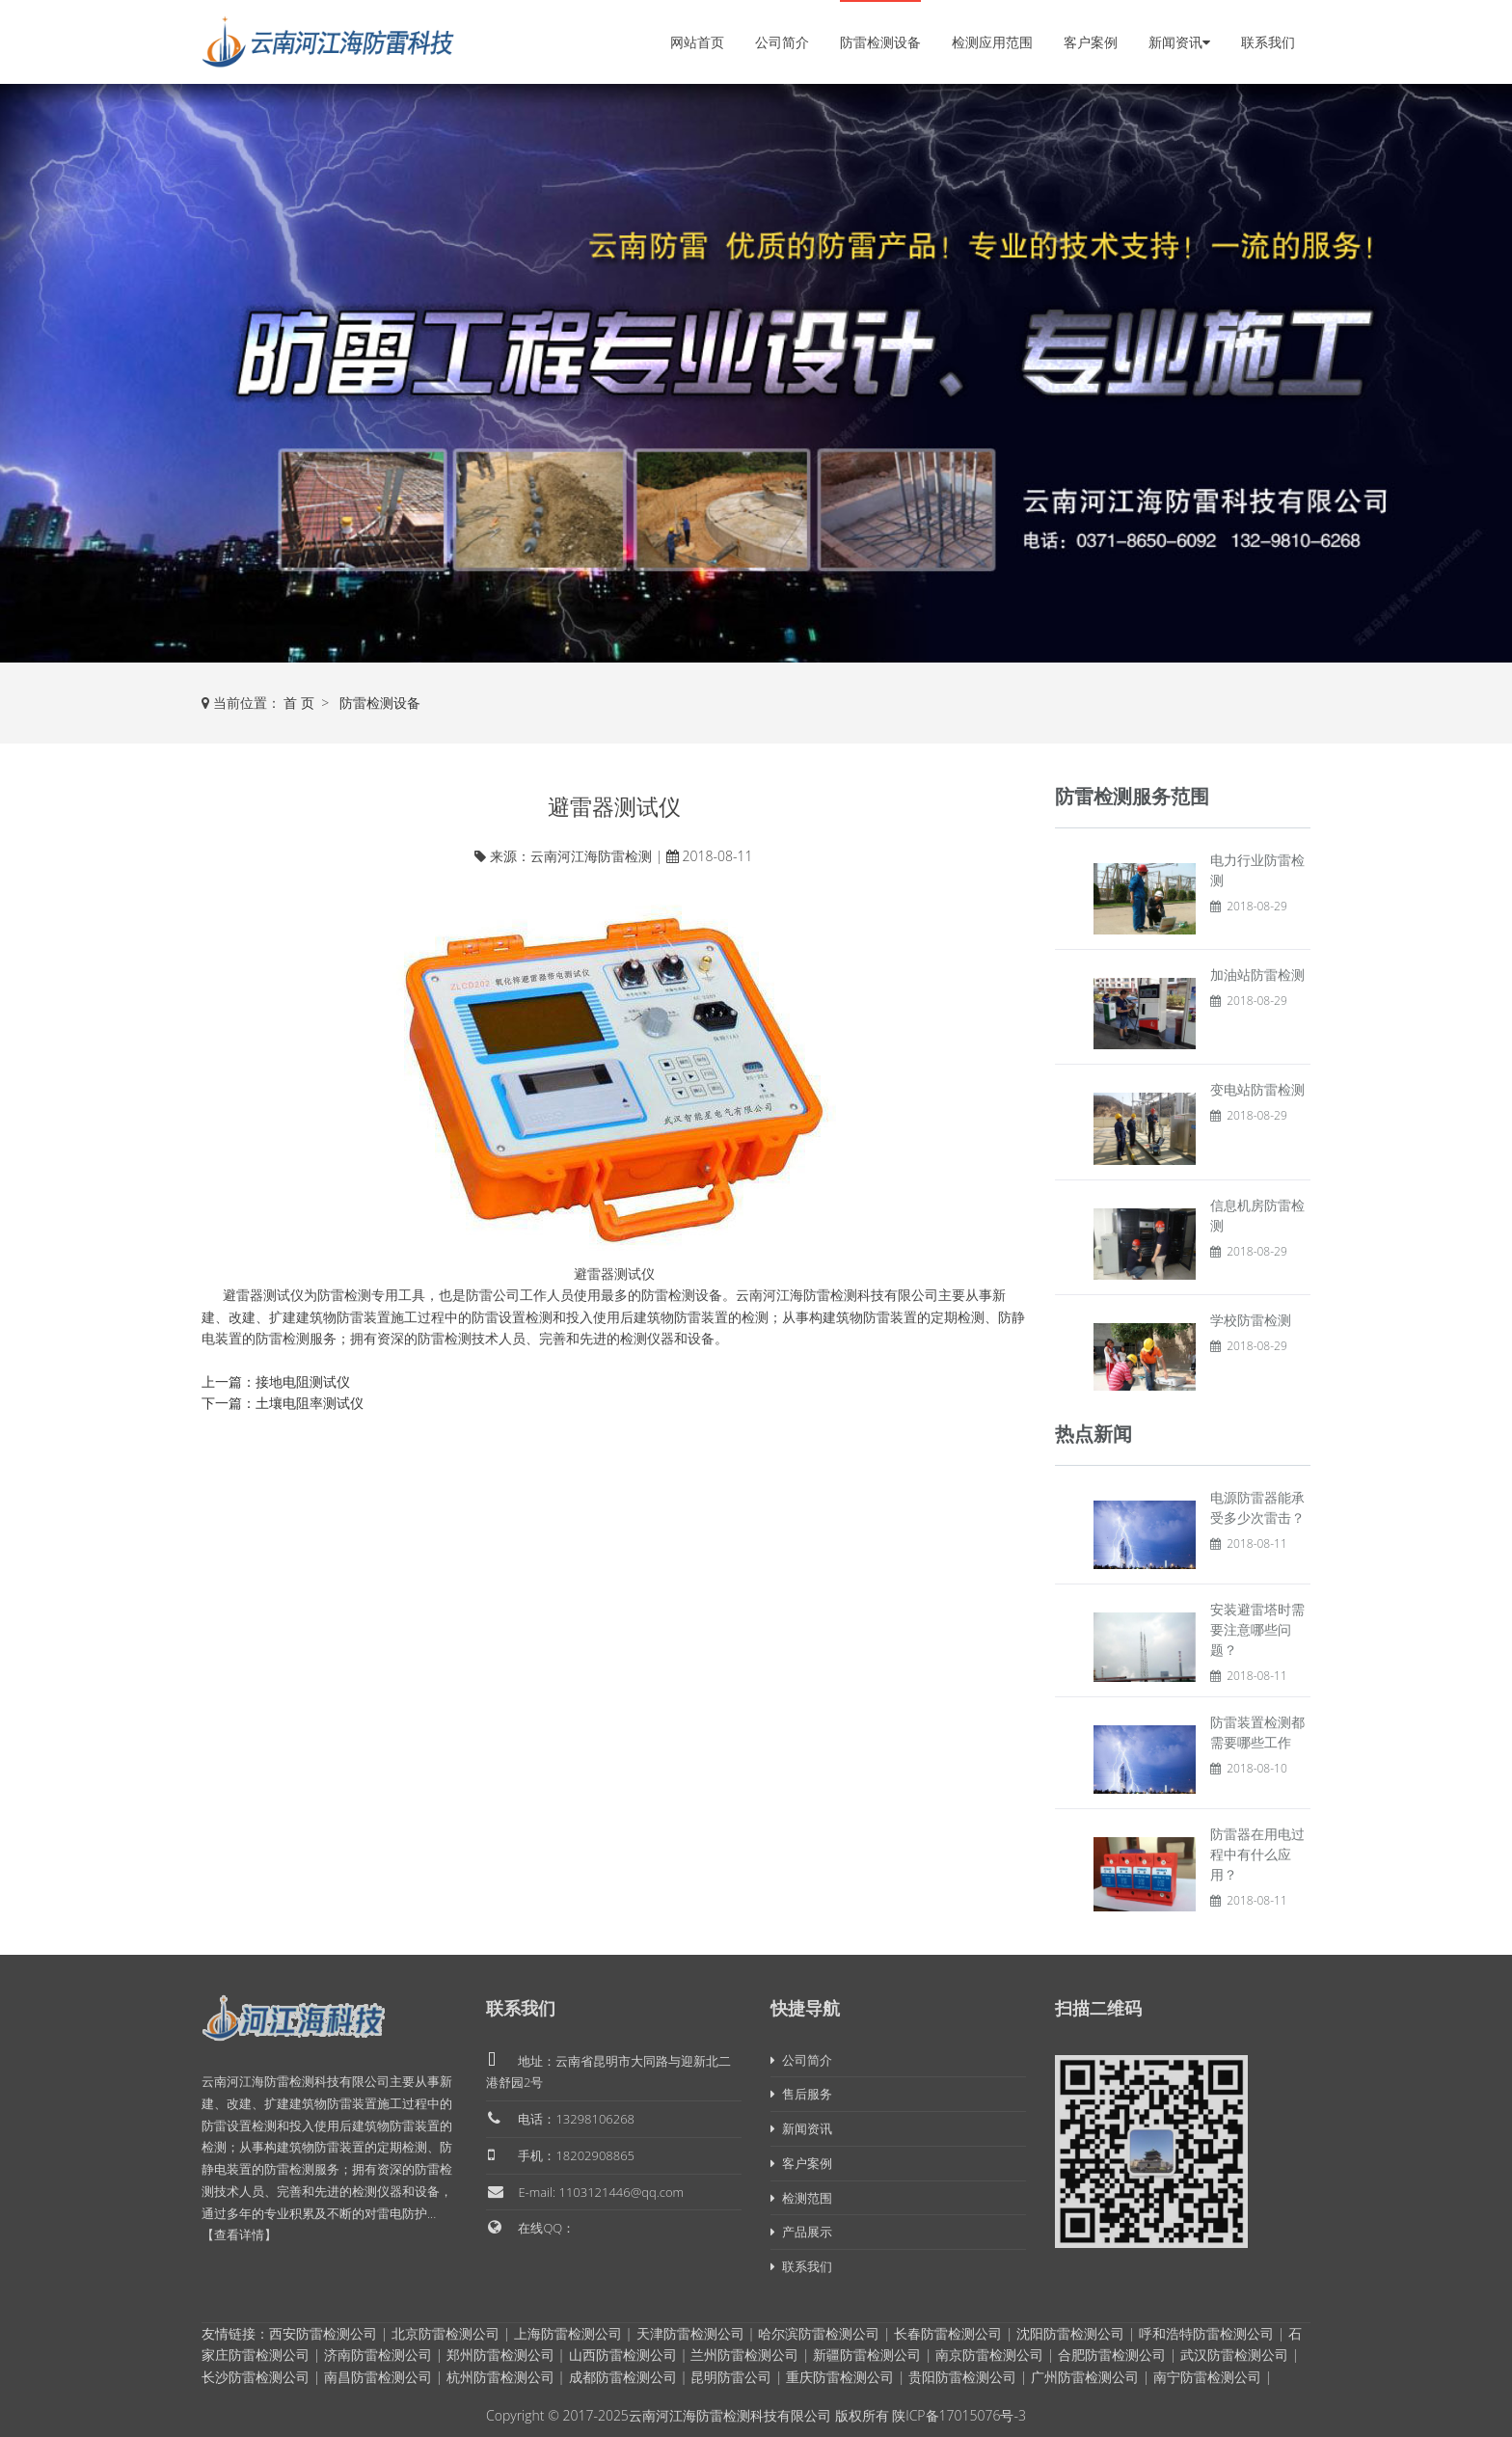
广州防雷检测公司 (1085, 2377)
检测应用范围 (992, 42)
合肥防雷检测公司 (1112, 2354)
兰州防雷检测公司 (744, 2354)
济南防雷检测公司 (378, 2354)
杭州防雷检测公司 (500, 2377)
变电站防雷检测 (1257, 1089)
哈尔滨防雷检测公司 (818, 2333)
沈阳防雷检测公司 (1070, 2333)
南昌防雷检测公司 (378, 2377)
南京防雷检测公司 (989, 2354)
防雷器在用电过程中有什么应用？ (1257, 1854)
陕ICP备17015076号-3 (959, 2415)
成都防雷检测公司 (623, 2377)
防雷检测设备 (880, 42)
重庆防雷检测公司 (840, 2377)
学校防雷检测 (1250, 1320)
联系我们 (1268, 42)
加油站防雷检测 (1257, 974)
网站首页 (697, 42)
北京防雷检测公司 (446, 2333)
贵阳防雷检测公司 (962, 2377)
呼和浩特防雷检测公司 (1206, 2333)
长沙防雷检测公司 (256, 2377)
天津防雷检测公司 (690, 2333)
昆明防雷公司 (730, 2377)
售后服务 (801, 2093)
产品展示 (801, 2231)
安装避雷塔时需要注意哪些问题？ (1257, 1629)
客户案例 (1091, 42)
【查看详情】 (239, 2234)
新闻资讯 (1179, 42)
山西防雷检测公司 (623, 2354)
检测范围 (801, 2198)
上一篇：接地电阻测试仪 (276, 1381)
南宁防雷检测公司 (1207, 2377)
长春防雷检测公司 (948, 2333)
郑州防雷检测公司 (500, 2354)
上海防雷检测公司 (568, 2333)
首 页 (299, 702)
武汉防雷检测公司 (1234, 2354)
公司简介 (782, 42)
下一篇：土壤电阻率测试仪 (283, 1403)
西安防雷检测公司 (323, 2333)
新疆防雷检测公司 (867, 2354)
